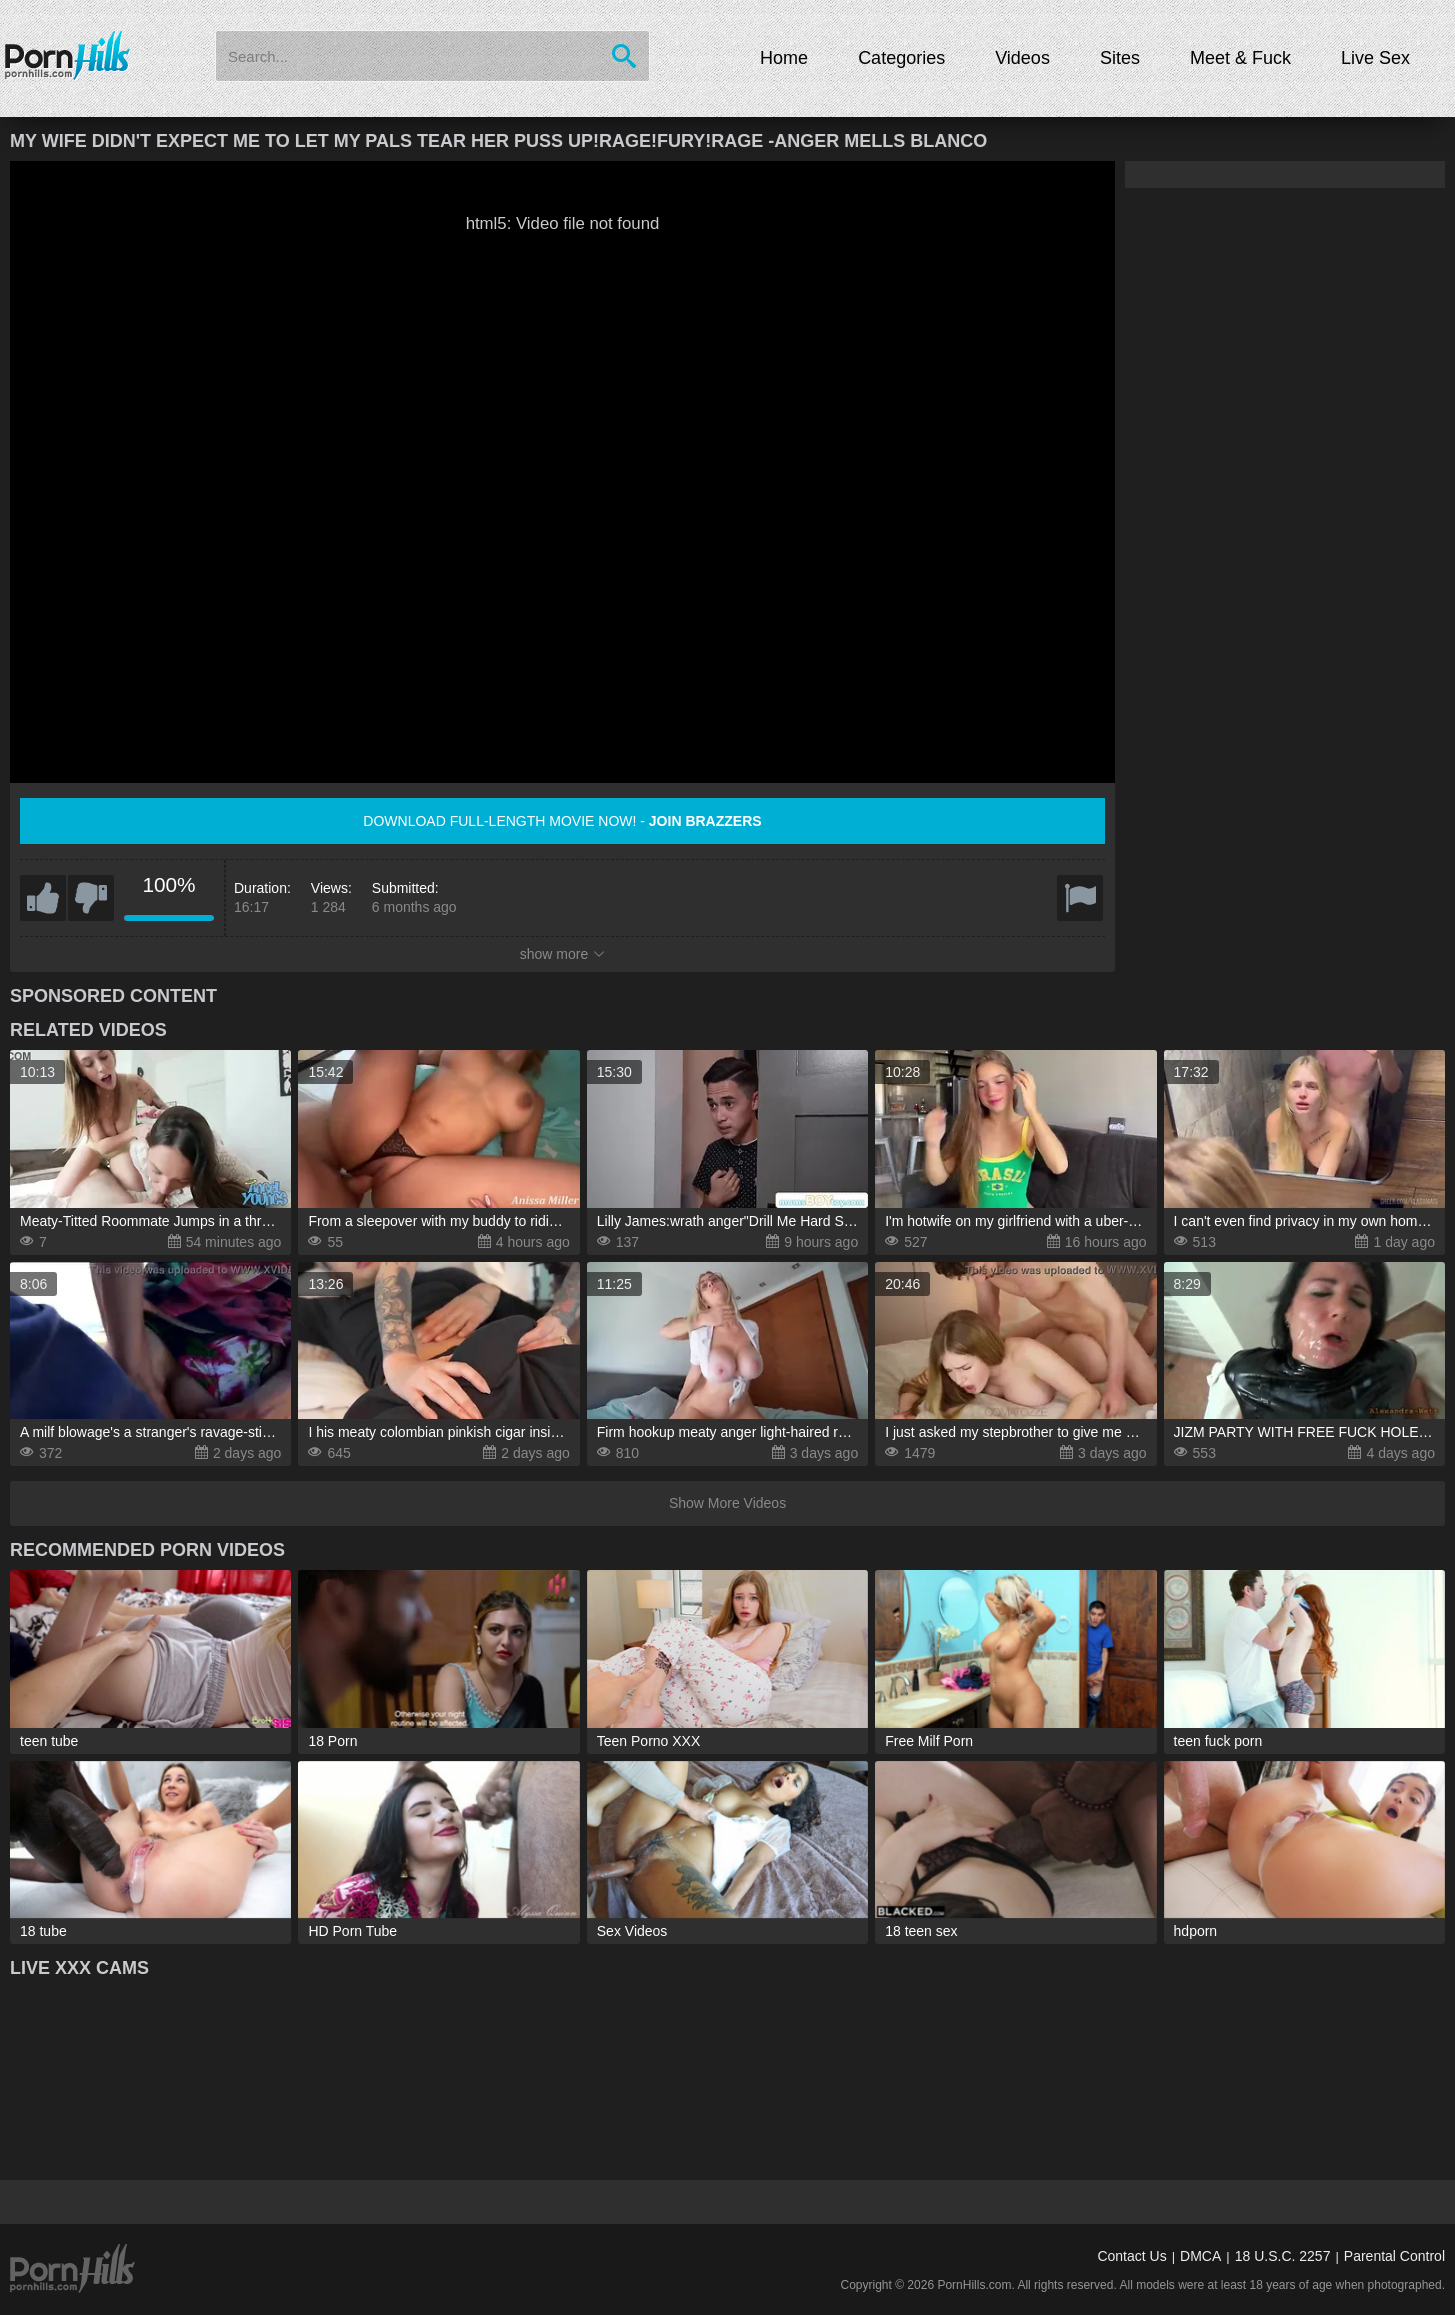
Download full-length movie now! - (562, 821)
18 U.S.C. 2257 (1283, 2256)
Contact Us (1131, 2256)
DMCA (1200, 2256)
